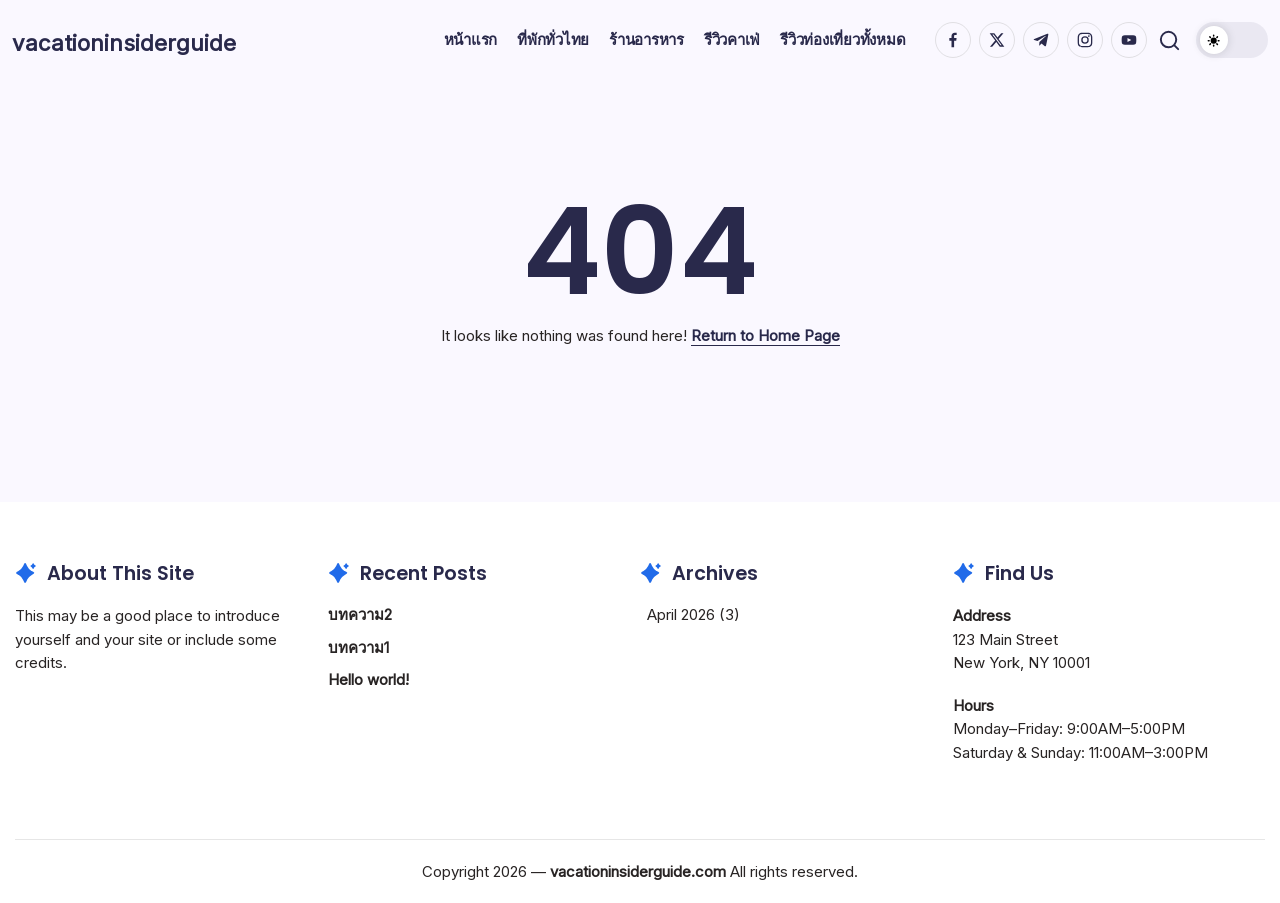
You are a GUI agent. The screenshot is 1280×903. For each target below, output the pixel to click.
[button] (1166, 40)
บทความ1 (358, 647)
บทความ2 (360, 614)
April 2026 (681, 614)
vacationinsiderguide (164, 40)
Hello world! (368, 679)
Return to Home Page (765, 335)
